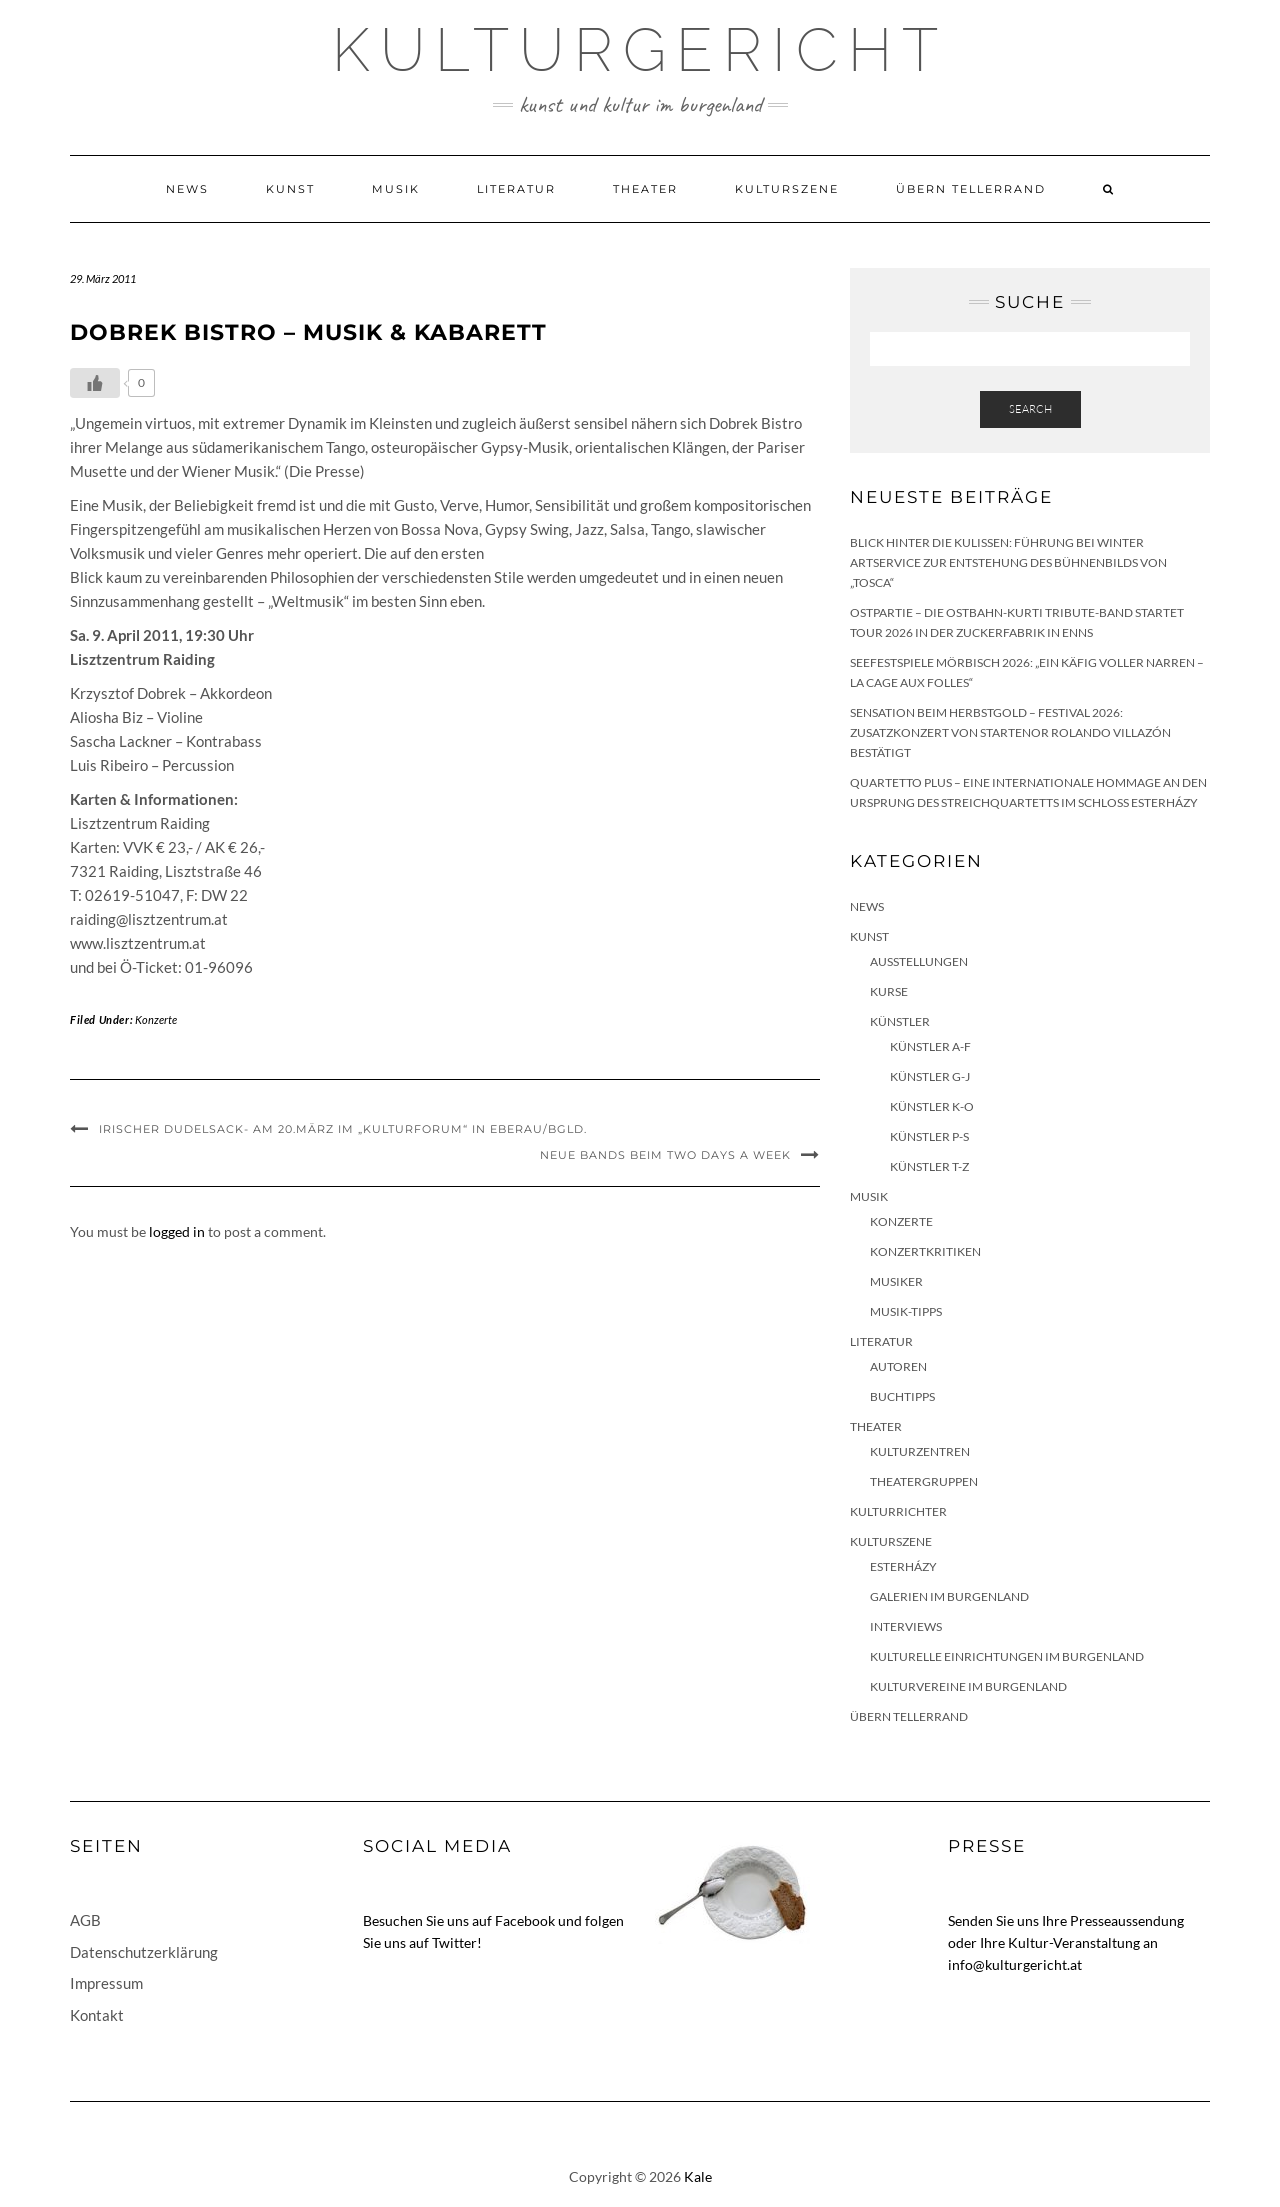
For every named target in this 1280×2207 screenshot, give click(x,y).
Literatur (516, 189)
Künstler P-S (929, 1136)
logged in (177, 1231)
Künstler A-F (930, 1046)
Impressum (106, 1983)
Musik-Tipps (906, 1311)
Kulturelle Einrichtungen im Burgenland (1007, 1656)
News (187, 189)
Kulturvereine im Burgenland (968, 1686)
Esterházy (903, 1566)
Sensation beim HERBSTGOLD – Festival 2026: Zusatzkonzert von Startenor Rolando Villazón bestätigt (1010, 732)
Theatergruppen (924, 1481)
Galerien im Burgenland (949, 1596)
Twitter (454, 1942)
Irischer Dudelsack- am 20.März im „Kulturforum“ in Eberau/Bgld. (343, 1129)
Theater (645, 189)
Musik (396, 189)
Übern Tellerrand (971, 189)
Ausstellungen (919, 961)
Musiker (896, 1281)
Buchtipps (902, 1396)
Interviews (906, 1626)
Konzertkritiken (925, 1251)
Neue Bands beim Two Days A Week (665, 1155)
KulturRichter (898, 1511)
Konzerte (156, 1019)
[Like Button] (95, 383)
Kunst (290, 189)
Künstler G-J (930, 1076)
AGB (85, 1920)
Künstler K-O (932, 1106)
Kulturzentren (920, 1451)
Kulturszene (787, 189)
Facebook (525, 1920)
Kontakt (97, 2015)
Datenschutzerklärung (144, 1952)
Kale (698, 2176)
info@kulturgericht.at (1015, 1964)
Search (1030, 409)
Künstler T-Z (929, 1166)
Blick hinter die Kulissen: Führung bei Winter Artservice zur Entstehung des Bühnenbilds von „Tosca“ (1008, 562)
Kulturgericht (640, 50)
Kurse (889, 991)
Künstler (900, 1021)
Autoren (898, 1366)
